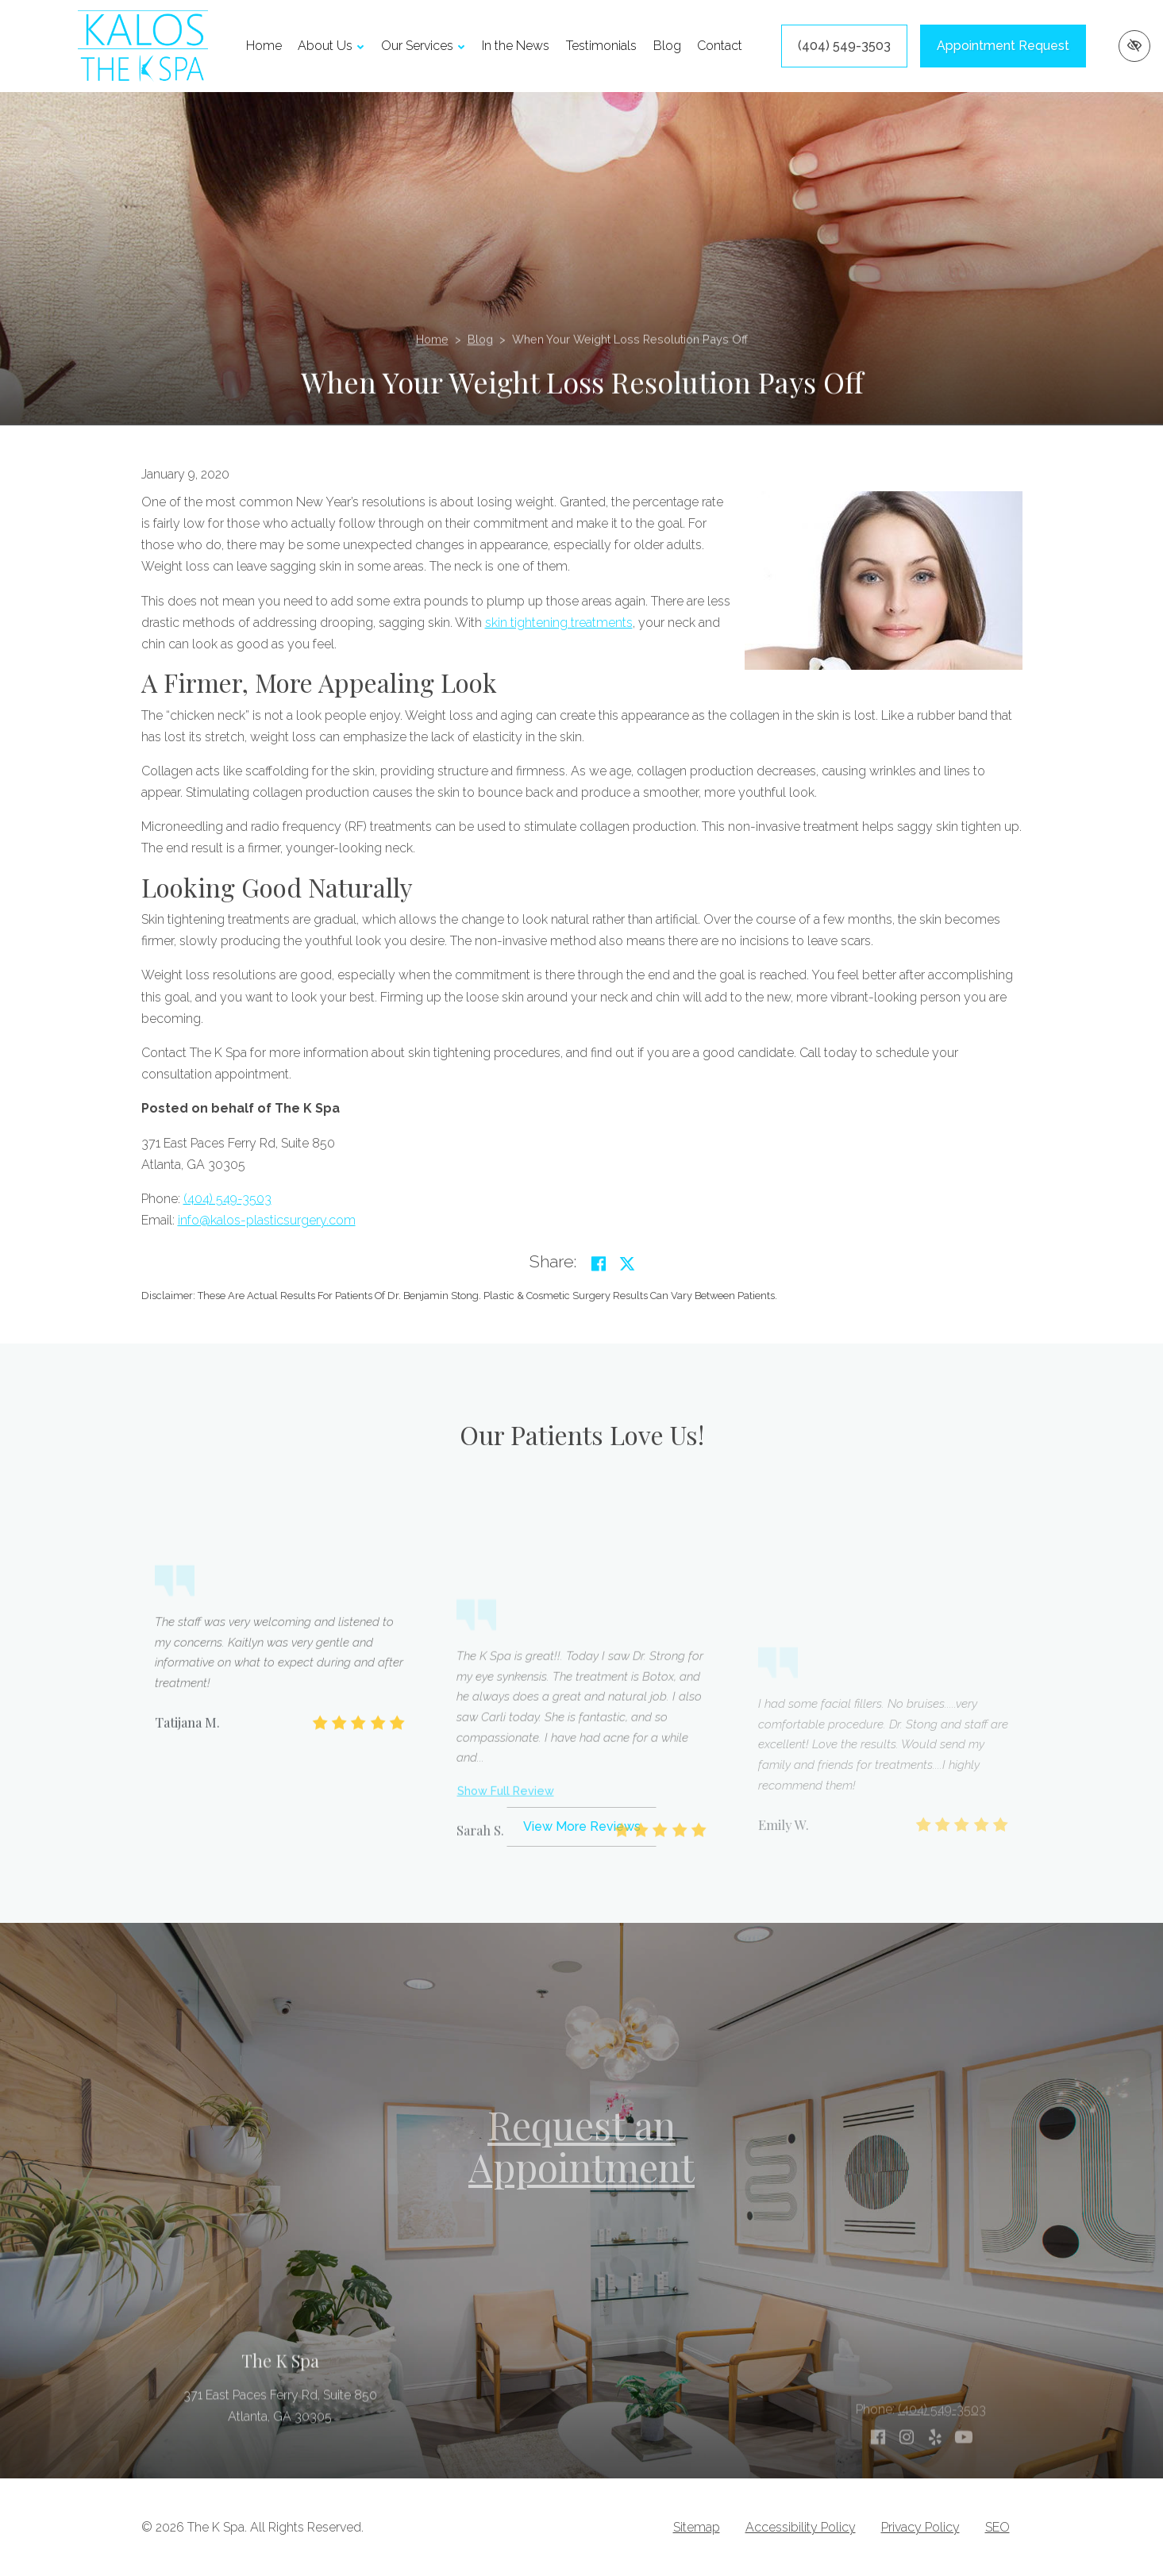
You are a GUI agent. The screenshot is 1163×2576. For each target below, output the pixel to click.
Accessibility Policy (800, 2527)
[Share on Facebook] (598, 1264)
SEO (997, 2527)
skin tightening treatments (559, 622)
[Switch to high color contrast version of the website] (1134, 46)
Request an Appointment (581, 2145)
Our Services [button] (423, 45)
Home (264, 45)
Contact (719, 45)
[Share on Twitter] (627, 1264)
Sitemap (696, 2527)
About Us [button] (331, 45)
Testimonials (601, 45)
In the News (515, 45)
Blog (667, 45)
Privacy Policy (920, 2527)
